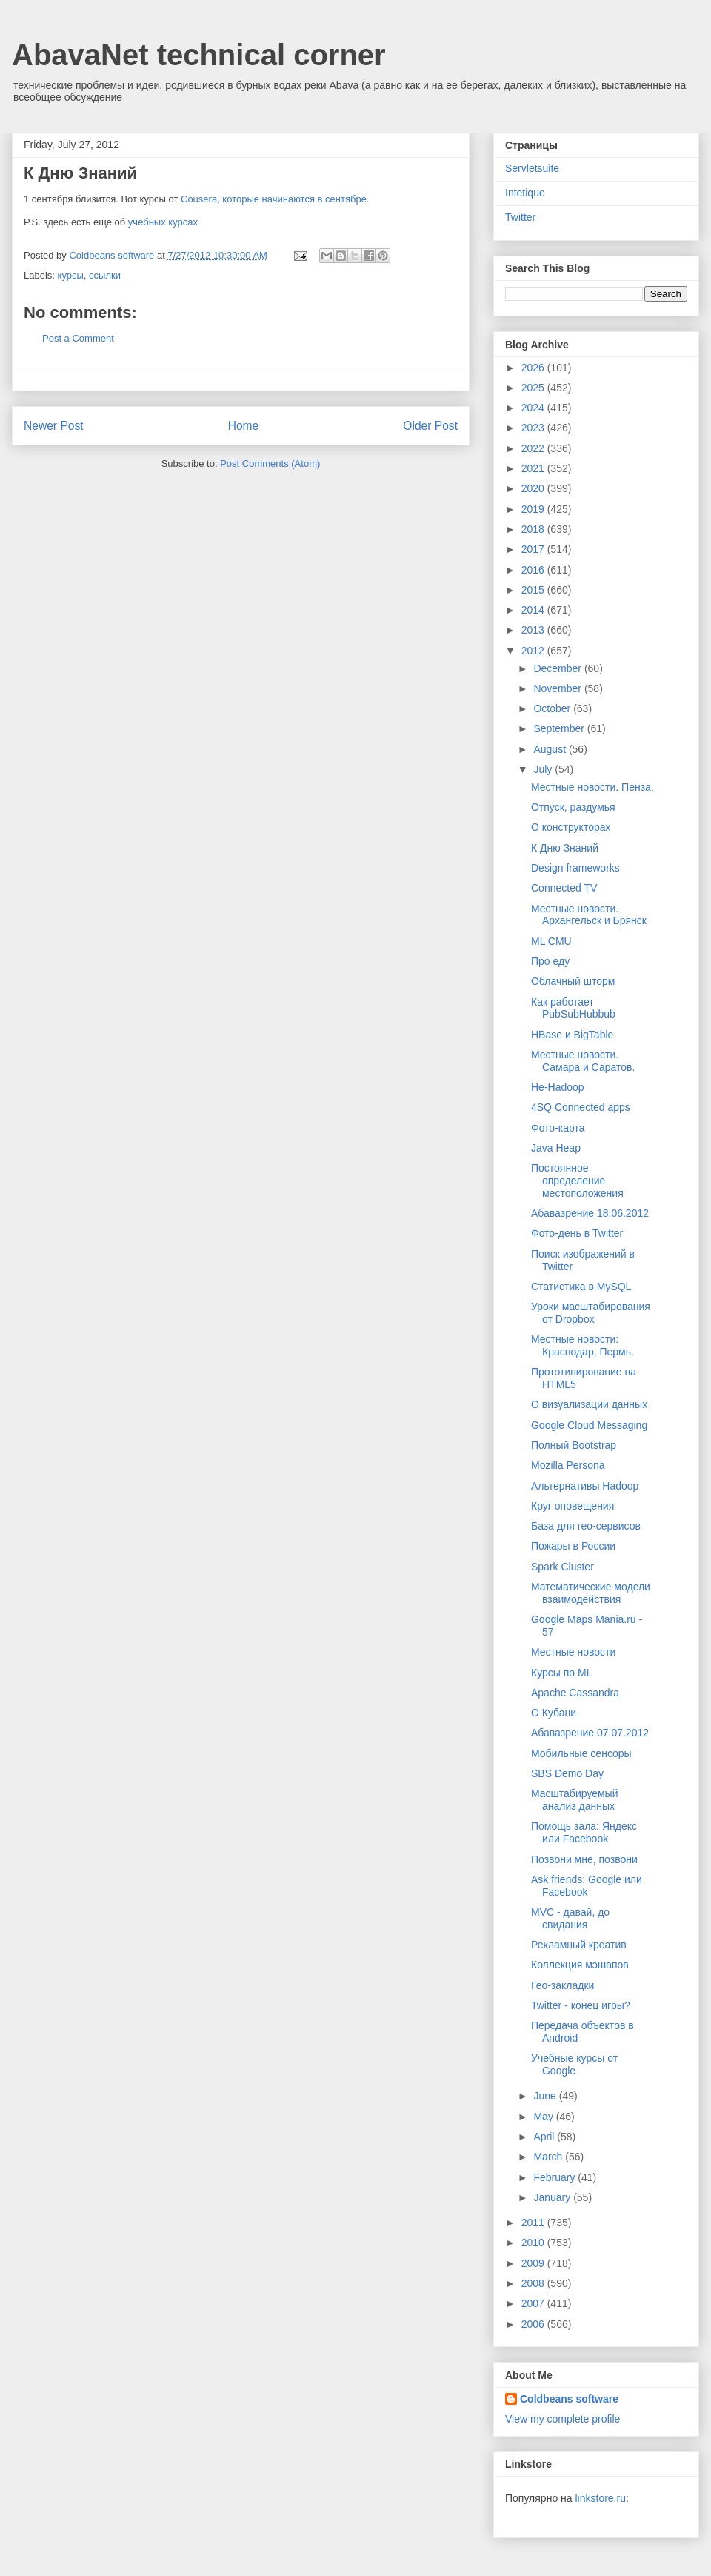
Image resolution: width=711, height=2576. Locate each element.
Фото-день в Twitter (577, 1233)
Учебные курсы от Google (574, 2064)
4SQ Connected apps (580, 1107)
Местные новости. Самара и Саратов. (583, 1061)
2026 (534, 368)
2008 (534, 2283)
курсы (71, 275)
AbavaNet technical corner (199, 55)
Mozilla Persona (568, 1465)
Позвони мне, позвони (584, 1859)
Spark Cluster (562, 1567)
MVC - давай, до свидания (570, 1918)
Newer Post (54, 425)
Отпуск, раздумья (573, 807)
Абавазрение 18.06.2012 (590, 1213)
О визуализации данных (589, 1404)
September (560, 728)
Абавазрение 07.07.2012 (590, 1733)
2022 (534, 448)
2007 (534, 2303)
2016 (534, 570)
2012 (534, 651)
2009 (534, 2263)
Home (243, 425)
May (544, 2116)
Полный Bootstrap (573, 1445)
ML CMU (551, 941)
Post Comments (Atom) (270, 463)
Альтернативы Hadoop (584, 1486)
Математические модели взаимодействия (590, 1593)
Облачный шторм (573, 981)
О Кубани (553, 1713)
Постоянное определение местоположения (577, 1180)
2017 (534, 549)
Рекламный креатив (579, 1945)
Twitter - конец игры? (580, 2005)
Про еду (550, 961)
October (553, 708)
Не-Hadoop (557, 1087)
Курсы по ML (561, 1673)
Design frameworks (575, 868)
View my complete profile (562, 2419)
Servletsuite (532, 168)
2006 (534, 2324)
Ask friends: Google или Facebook (586, 1885)
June (545, 2096)
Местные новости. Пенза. (592, 787)
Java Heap (556, 1148)
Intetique (525, 193)
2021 (534, 468)
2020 (534, 488)
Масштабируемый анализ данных (574, 1799)
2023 (534, 428)
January (553, 2197)
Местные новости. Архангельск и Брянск (589, 915)
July (544, 769)
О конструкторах (571, 827)
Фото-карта (558, 1128)
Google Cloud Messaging (589, 1425)
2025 (534, 388)
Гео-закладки (562, 1985)
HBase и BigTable (572, 1034)
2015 (534, 590)
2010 (534, 2242)
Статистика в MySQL (581, 1286)
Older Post (430, 425)
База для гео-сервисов (586, 1526)
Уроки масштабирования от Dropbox (590, 1313)
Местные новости (573, 1652)
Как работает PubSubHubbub (573, 1008)
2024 (534, 408)
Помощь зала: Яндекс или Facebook (584, 1832)
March (549, 2156)
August (550, 749)
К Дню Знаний (564, 848)
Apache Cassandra (575, 1693)
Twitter (520, 217)
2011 (534, 2222)
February (555, 2177)
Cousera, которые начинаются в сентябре (274, 199)
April (545, 2136)
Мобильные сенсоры (581, 1753)
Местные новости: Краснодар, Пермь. (582, 1345)
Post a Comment (78, 338)
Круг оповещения (572, 1506)
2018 (534, 529)
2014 (534, 610)
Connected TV (564, 888)
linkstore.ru (600, 2498)
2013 (534, 630)
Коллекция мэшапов (580, 1965)
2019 (534, 509)
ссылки (105, 275)
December (558, 668)
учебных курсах (163, 222)
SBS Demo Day (567, 1773)
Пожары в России (573, 1546)
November (558, 688)
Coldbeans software (569, 2399)
